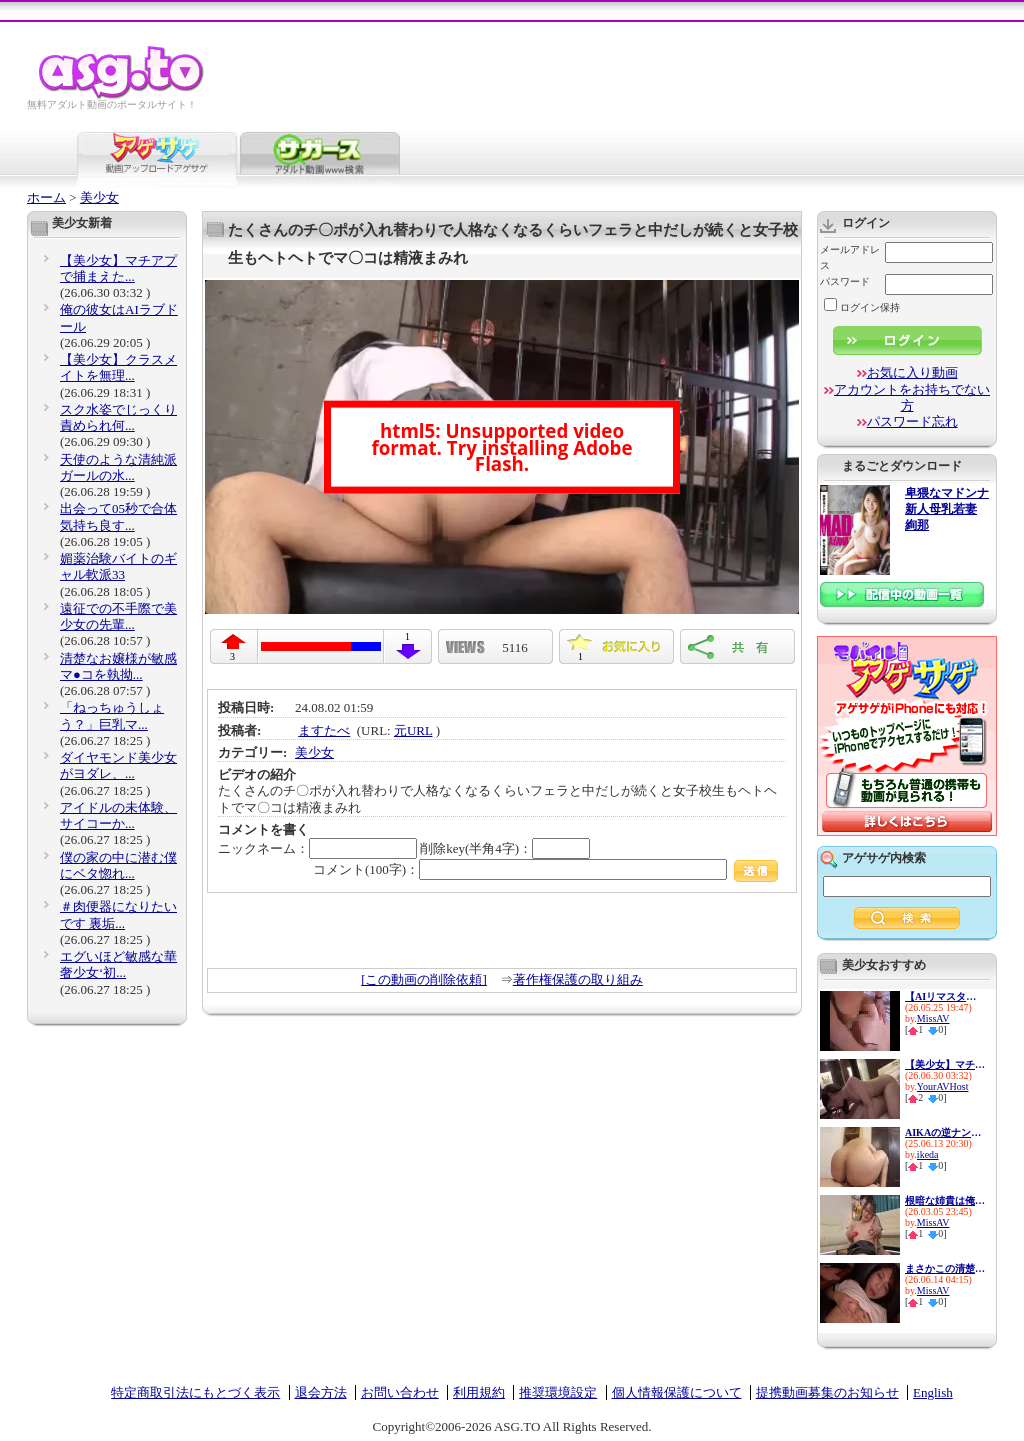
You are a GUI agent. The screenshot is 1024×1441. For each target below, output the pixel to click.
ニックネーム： (317, 848)
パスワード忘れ (912, 421)
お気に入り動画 (912, 372)
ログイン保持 (862, 307)
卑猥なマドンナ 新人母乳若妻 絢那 (947, 509)
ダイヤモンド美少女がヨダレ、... (118, 765)
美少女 (99, 197)
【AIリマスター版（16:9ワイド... (945, 996)
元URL (413, 730)
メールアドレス (850, 257)
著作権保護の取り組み (578, 979)
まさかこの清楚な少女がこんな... (945, 1268)
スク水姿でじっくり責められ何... (118, 417)
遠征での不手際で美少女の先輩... (118, 616)
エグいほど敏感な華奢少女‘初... (118, 964)
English (933, 1392)
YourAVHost (943, 1086)
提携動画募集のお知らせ (827, 1392)
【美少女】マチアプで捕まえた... (118, 268)
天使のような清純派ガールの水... (118, 467)
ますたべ (324, 730)
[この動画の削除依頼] (424, 979)
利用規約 (479, 1392)
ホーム (46, 197)
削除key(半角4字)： (505, 848)
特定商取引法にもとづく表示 (195, 1392)
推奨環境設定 (558, 1392)
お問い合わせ (400, 1392)
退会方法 (321, 1392)
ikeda (928, 1154)
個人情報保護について (677, 1392)
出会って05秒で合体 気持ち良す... (118, 516)
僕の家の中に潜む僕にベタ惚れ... (118, 865)
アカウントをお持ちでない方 (912, 397)
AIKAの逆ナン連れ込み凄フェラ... (945, 1132)
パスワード (845, 281)
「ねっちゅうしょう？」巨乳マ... (112, 715)
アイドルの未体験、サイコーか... (118, 815)
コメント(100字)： (545, 869)
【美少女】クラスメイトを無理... (118, 367)
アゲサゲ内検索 (884, 858)
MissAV (933, 1018)
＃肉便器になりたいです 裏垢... (118, 914)
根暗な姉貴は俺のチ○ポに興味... (945, 1200)
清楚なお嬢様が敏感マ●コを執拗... (118, 666)
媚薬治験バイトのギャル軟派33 (118, 566)
